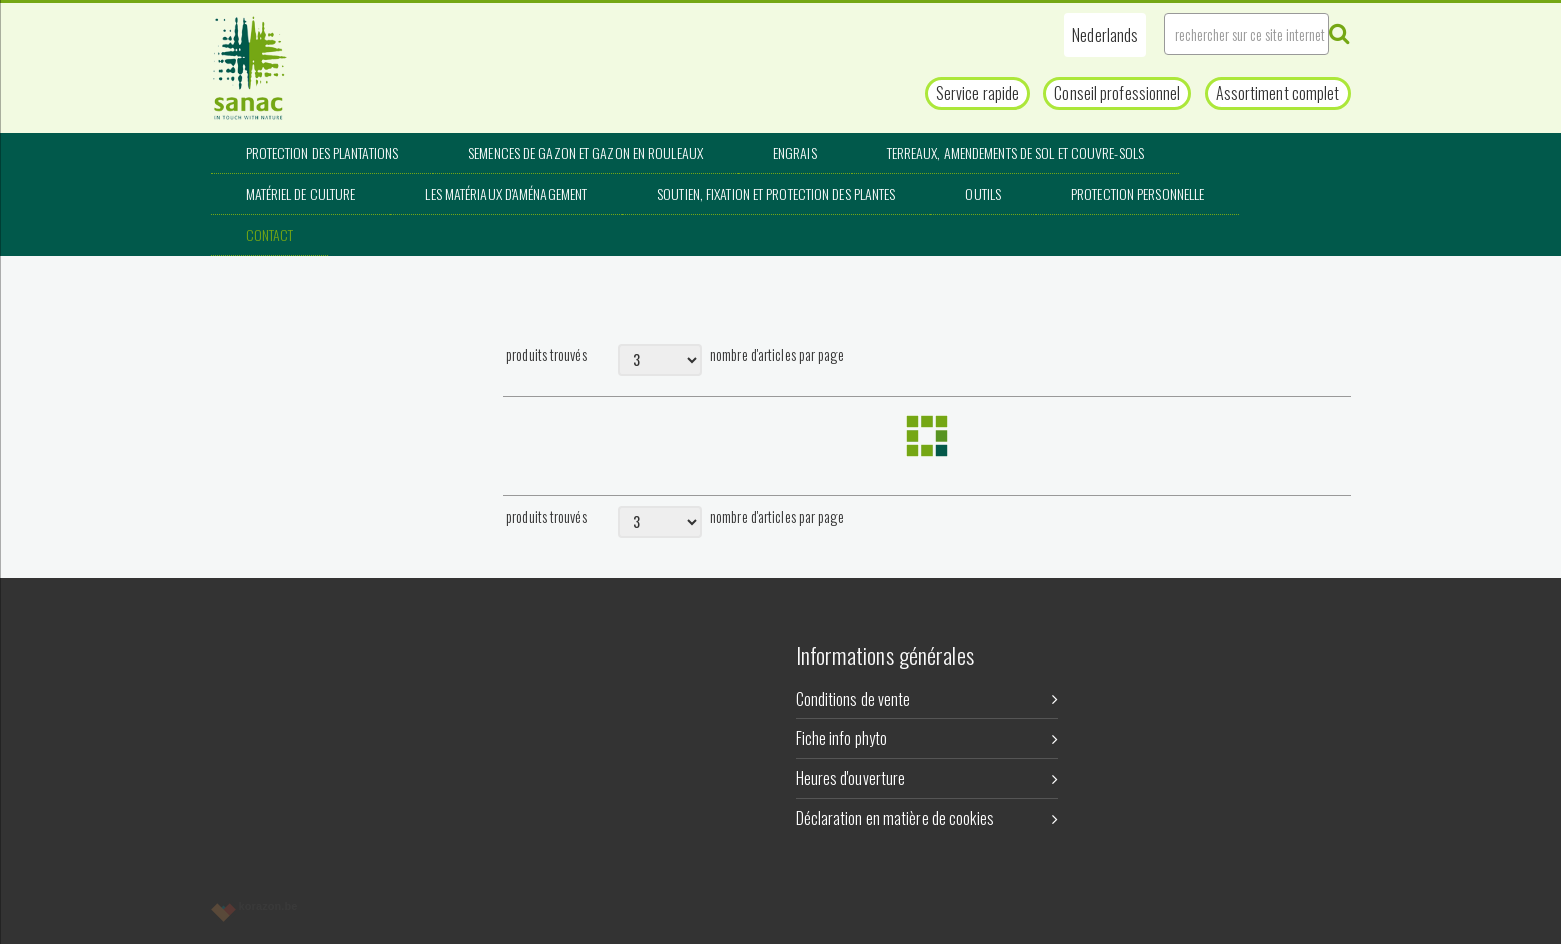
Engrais (795, 152)
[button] (1105, 35)
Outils (983, 193)
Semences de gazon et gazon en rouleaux (585, 152)
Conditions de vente (927, 699)
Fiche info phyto (927, 738)
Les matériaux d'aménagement (506, 193)
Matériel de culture (301, 193)
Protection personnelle (1137, 193)
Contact (270, 234)
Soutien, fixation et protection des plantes (776, 193)
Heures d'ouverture (927, 778)
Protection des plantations (322, 152)
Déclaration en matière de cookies (927, 818)
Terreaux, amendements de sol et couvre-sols (1015, 152)
